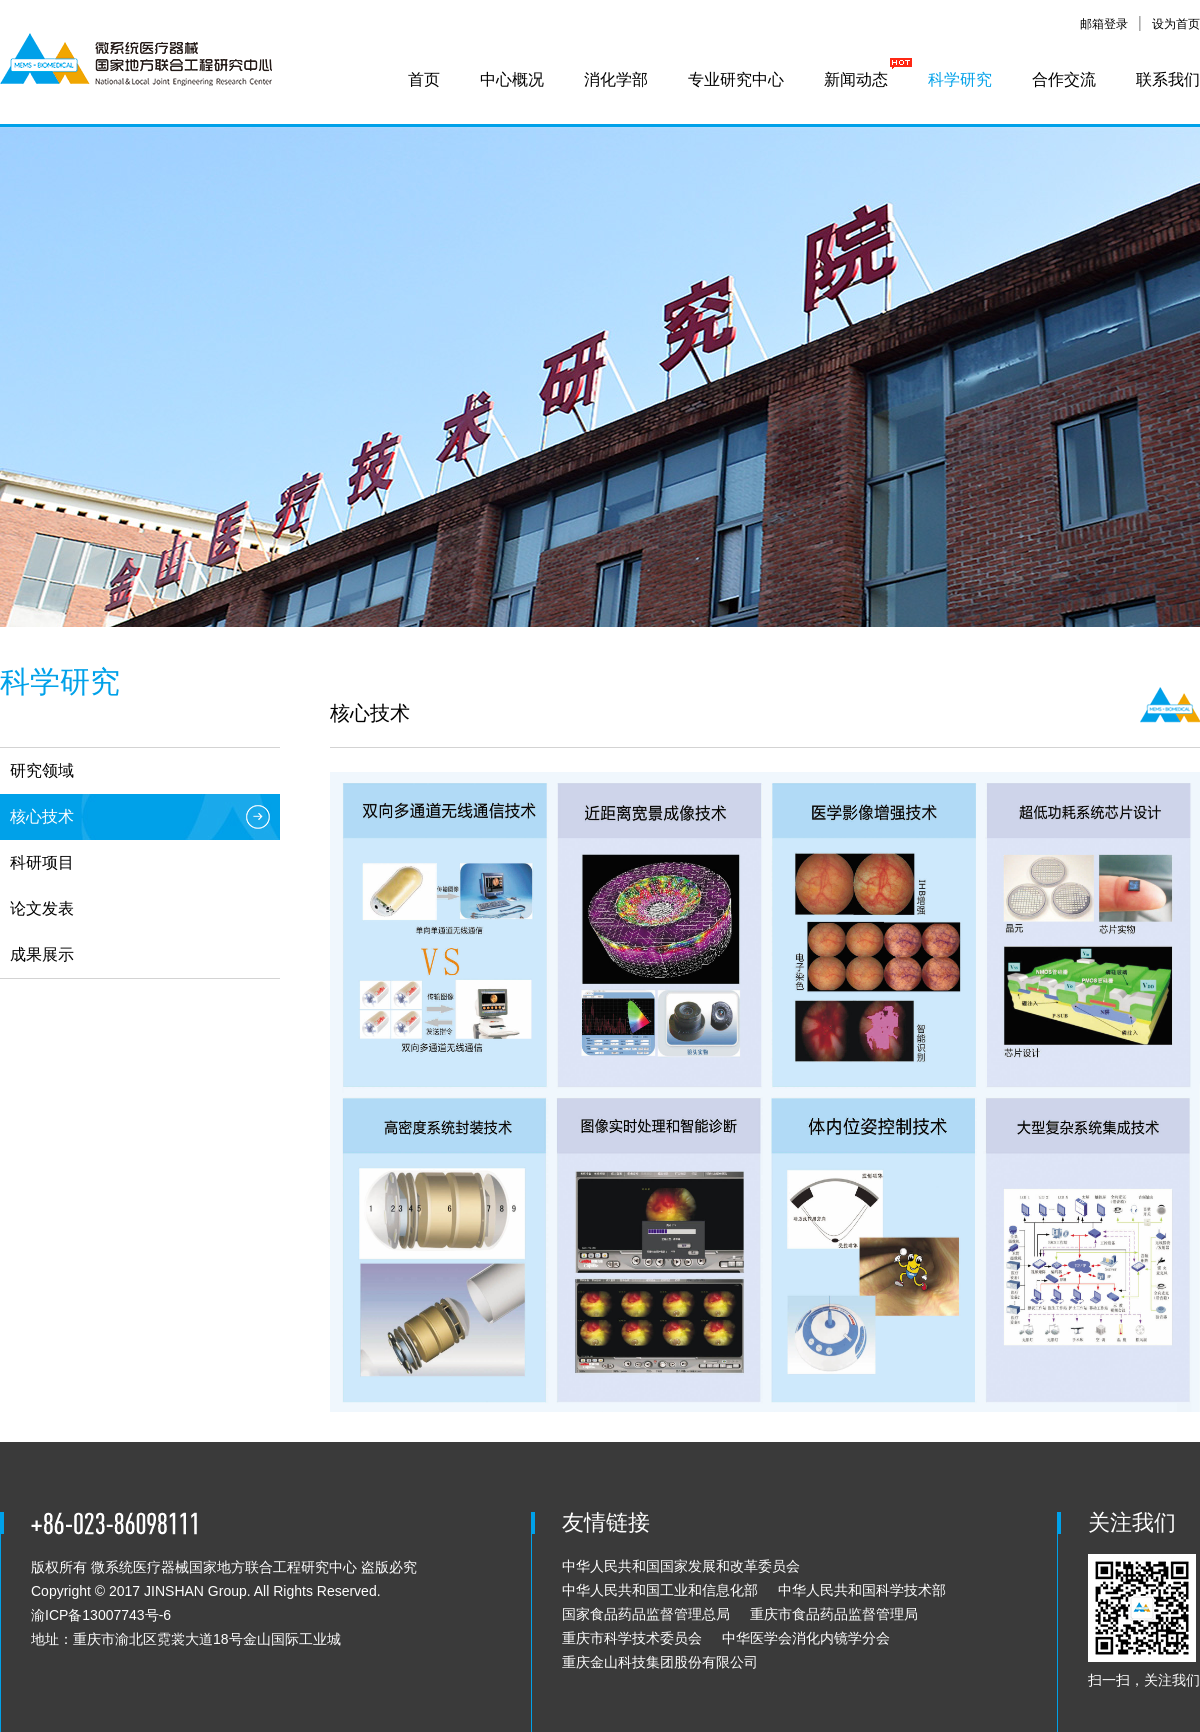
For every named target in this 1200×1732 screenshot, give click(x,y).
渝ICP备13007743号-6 (101, 1615)
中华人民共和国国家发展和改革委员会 (681, 1566)
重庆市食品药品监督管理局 (834, 1614)
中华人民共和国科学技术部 (862, 1590)
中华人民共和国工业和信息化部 (660, 1590)
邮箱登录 (1104, 24)
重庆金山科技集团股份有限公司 (660, 1662)
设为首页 (1176, 24)
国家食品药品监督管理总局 (646, 1614)
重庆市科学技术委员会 (632, 1638)
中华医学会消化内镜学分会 (806, 1638)
